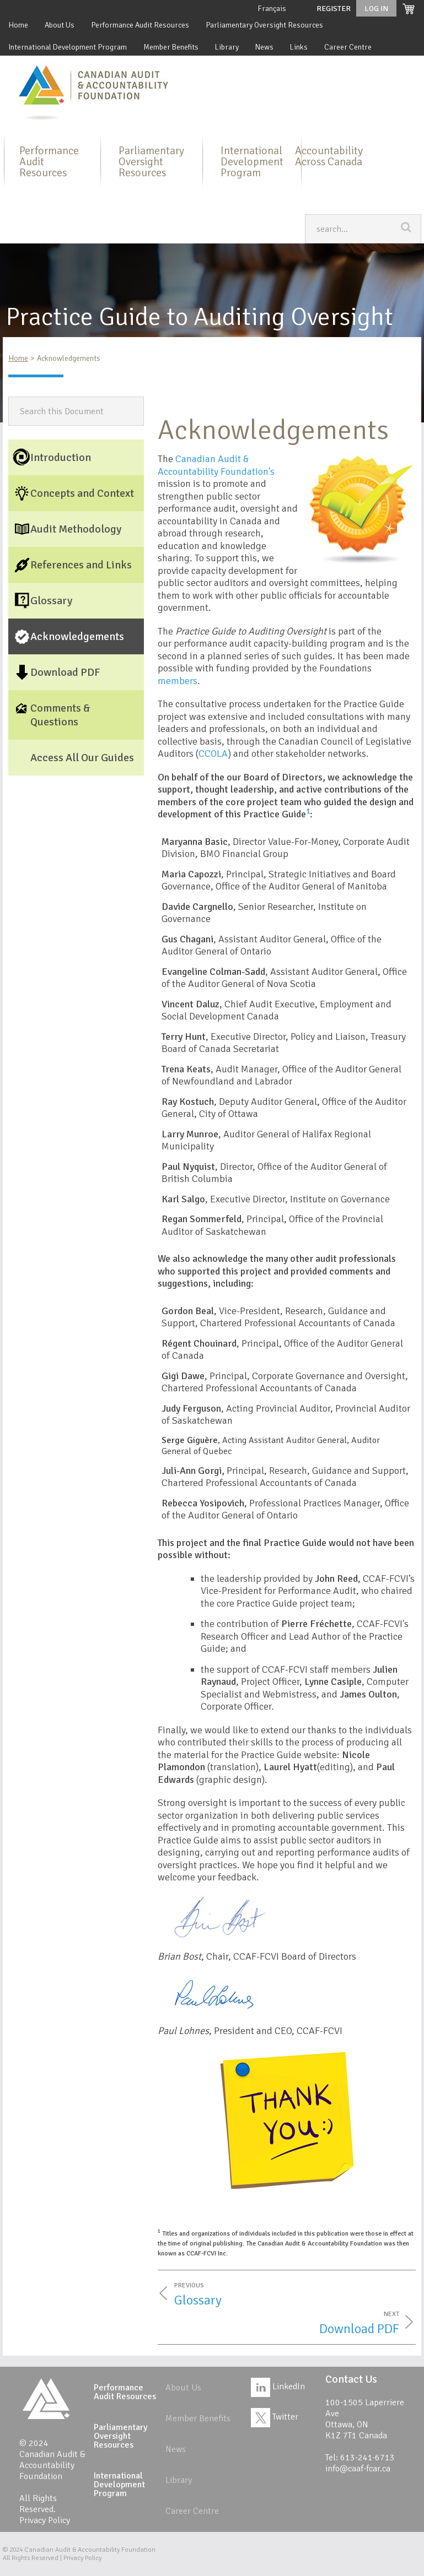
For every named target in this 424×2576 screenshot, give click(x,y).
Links (299, 47)
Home (18, 25)
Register (333, 8)
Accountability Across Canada (329, 156)
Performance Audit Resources (140, 25)
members (177, 681)
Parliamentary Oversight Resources (264, 25)
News (264, 47)
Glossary (198, 2300)
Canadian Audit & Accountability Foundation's (216, 465)
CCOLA (213, 753)
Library (227, 47)
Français (271, 8)
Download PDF (359, 2329)
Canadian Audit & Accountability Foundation (89, 2550)
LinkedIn (278, 2386)
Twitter (274, 2416)
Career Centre (348, 47)
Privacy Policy (44, 2520)
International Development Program (67, 47)
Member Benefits (170, 47)
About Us (59, 25)
